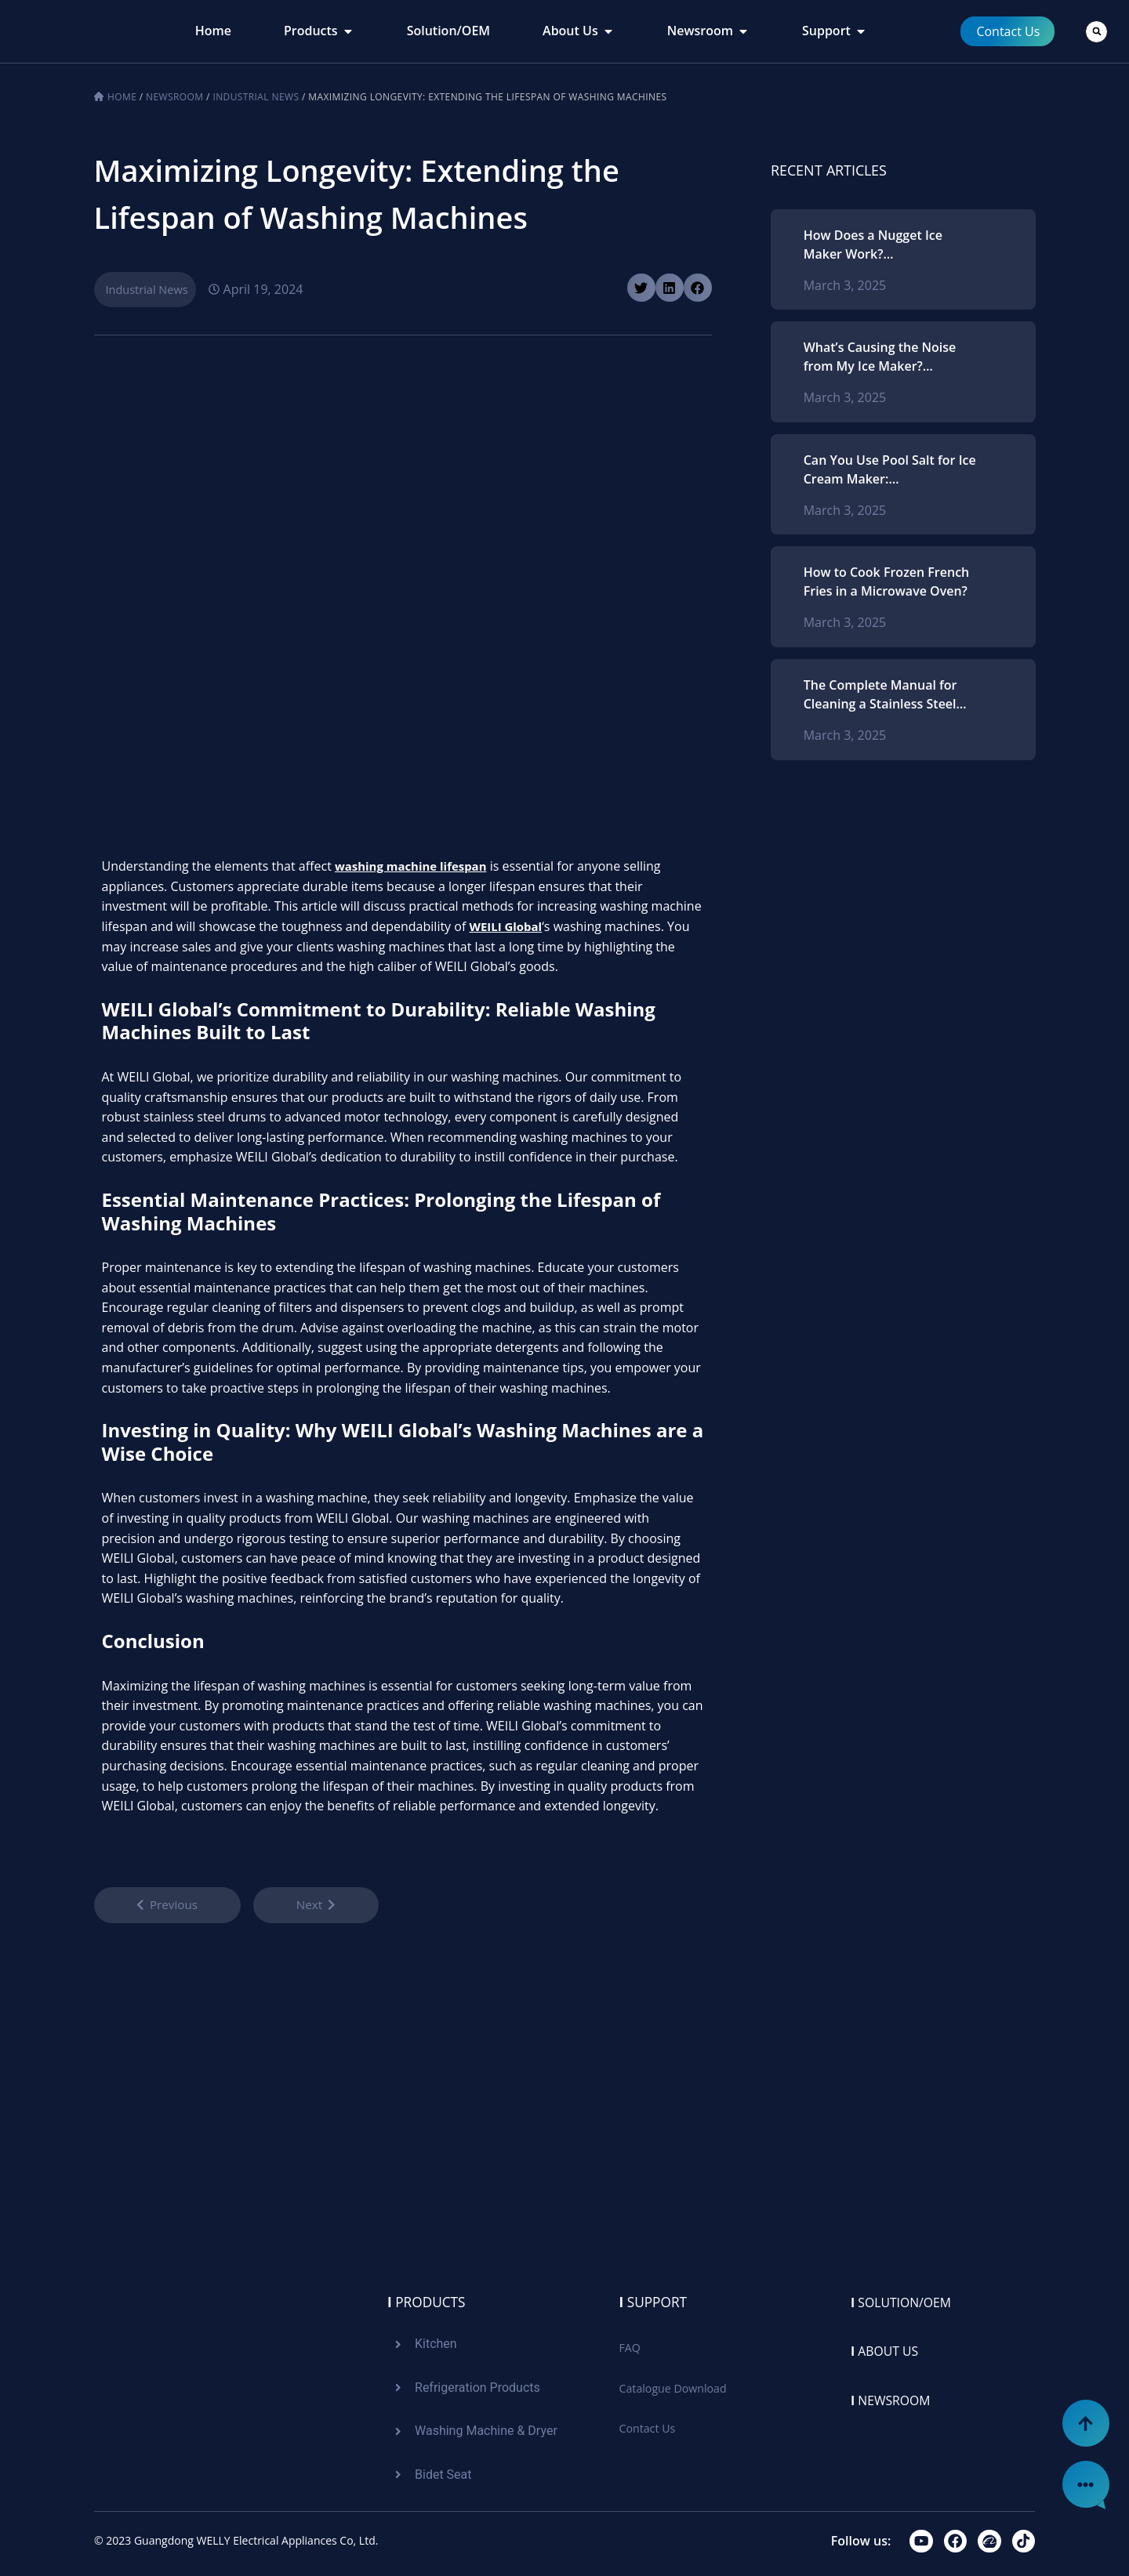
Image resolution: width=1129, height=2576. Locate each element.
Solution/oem (908, 2299)
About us (889, 2348)
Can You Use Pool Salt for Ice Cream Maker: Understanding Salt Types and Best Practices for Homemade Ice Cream (890, 469)
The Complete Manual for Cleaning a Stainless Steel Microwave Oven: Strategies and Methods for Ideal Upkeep (887, 694)
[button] (1096, 31)
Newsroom (174, 96)
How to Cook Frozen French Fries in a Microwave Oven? (887, 581)
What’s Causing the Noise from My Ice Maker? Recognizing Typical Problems (880, 357)
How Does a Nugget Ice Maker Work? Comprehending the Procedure (873, 244)
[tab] (213, 31)
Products (428, 2299)
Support (654, 2299)
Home (121, 96)
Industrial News (255, 96)
